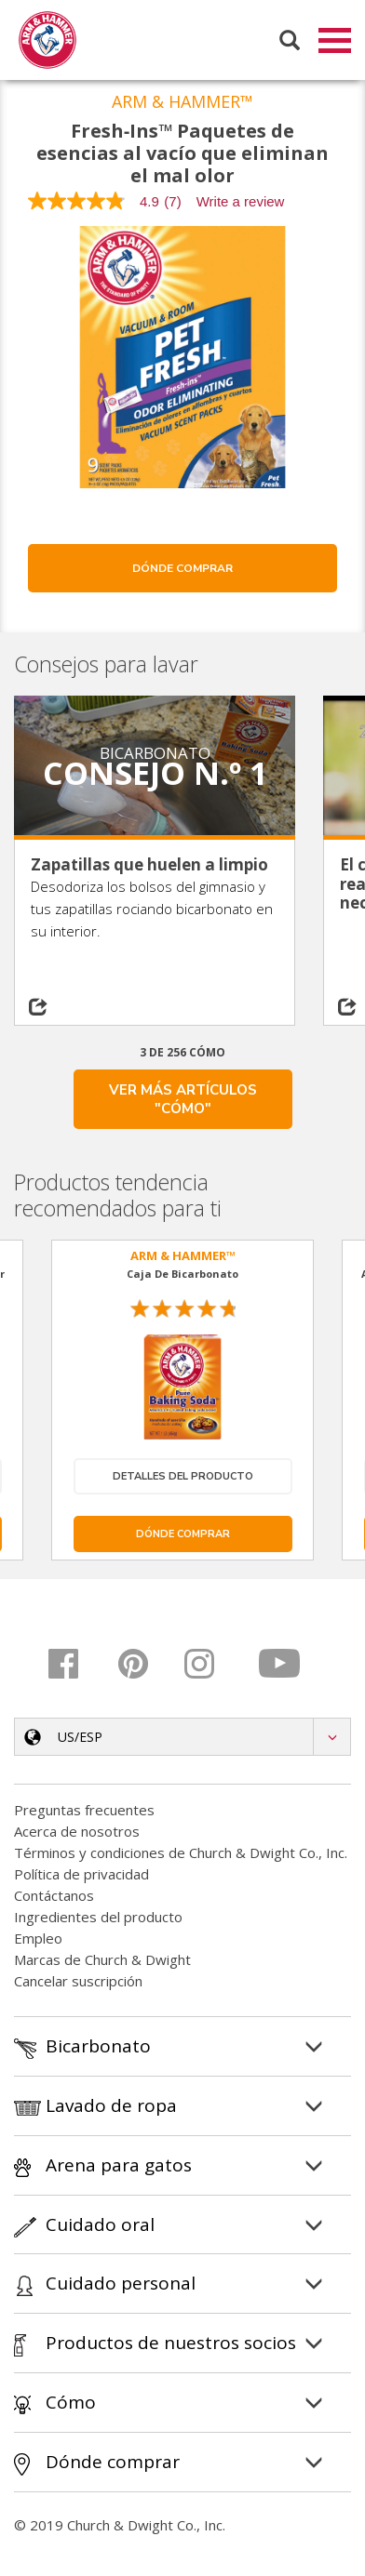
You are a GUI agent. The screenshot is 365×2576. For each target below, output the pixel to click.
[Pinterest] (144, 1666)
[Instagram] (212, 1666)
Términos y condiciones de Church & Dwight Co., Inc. (180, 1855)
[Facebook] (76, 1666)
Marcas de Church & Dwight (102, 1962)
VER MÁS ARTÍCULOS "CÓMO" (183, 1102)
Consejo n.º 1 (155, 776)
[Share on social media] (50, 1010)
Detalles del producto (183, 1479)
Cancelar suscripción (78, 1983)
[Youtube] (280, 1666)
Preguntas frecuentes (84, 1812)
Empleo (38, 1941)
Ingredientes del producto (98, 1919)
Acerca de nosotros (77, 1834)
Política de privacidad (81, 1876)
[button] (182, 1739)
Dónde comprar (182, 571)
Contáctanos (54, 1898)
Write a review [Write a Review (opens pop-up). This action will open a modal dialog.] (240, 204)
